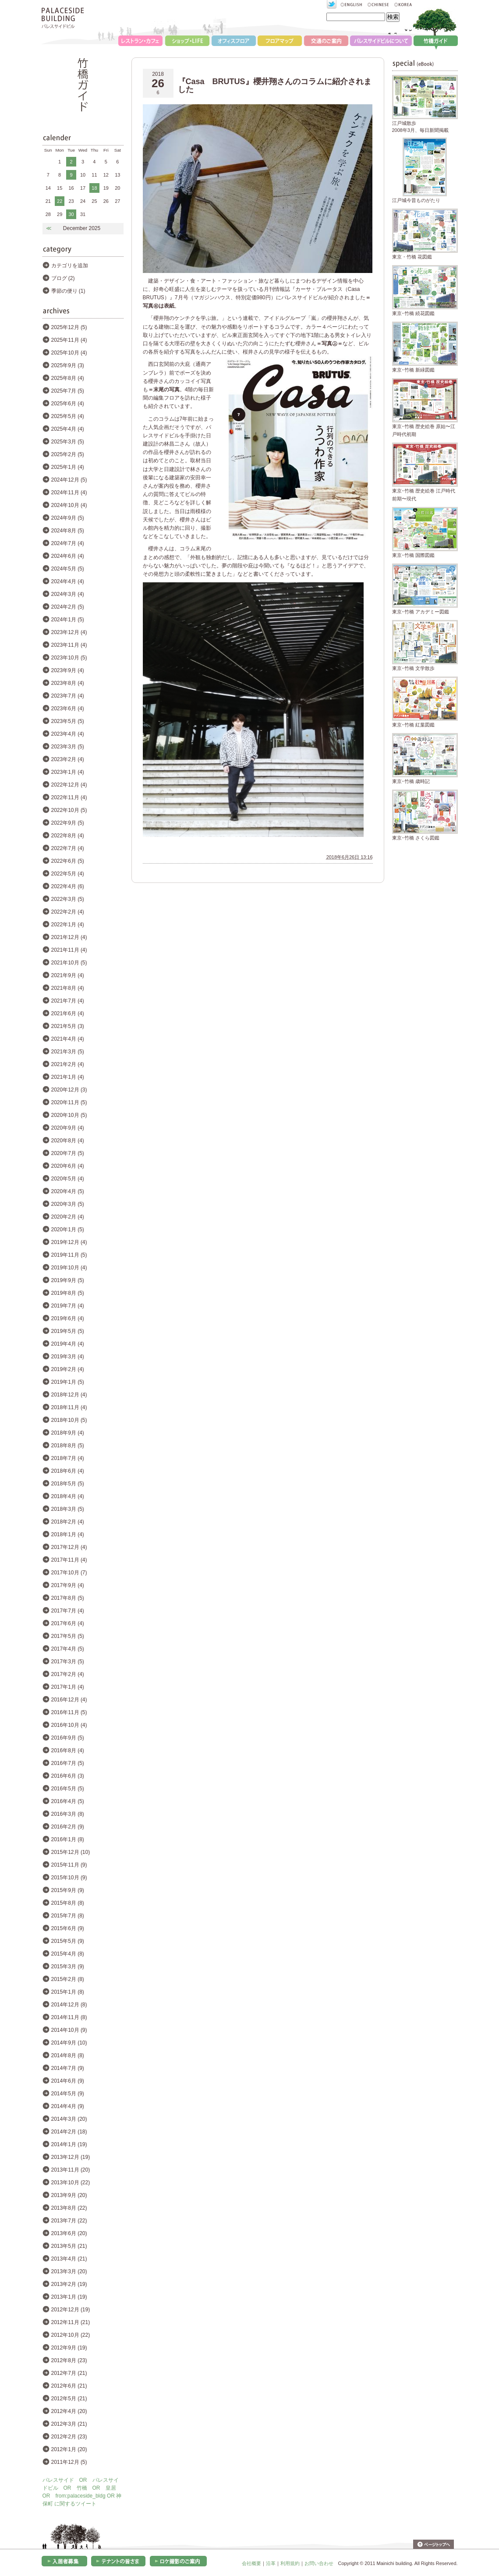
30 (71, 214)
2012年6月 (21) (69, 2386)
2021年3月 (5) (67, 1052)
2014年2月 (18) (69, 2132)
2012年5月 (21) (69, 2398)
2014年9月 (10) (69, 2043)
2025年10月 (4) (69, 353)
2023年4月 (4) (67, 734)
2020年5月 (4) (67, 1179)
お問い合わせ (318, 2563)
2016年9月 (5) (67, 1738)
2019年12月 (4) (69, 1242)
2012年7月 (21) (69, 2373)
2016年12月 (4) (69, 1700)
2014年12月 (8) (69, 2005)
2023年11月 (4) (69, 645)
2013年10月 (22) (70, 2182)
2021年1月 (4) (67, 1077)
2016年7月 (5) (67, 1763)
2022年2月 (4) (67, 912)
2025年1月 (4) (67, 467)
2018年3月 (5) (67, 1509)
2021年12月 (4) (69, 937)
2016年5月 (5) (67, 1789)
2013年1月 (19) (69, 2297)
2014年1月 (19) (69, 2144)
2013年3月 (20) (69, 2271)
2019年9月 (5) (67, 1280)
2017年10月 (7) (69, 1573)
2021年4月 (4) (67, 1039)
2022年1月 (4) (67, 924)
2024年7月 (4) (67, 543)
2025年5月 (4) (67, 416)
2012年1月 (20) (69, 2449)
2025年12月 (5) (69, 327)
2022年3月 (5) (67, 899)
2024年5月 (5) (67, 569)
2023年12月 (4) (69, 632)
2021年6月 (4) (67, 1013)
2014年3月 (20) (69, 2119)
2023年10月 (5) (69, 658)
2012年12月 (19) (70, 2310)
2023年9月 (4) (67, 670)
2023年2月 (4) (67, 759)
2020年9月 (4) (67, 1128)
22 (59, 201)
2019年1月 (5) (67, 1382)
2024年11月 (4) (69, 492)
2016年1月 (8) (67, 1839)
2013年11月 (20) (70, 2170)
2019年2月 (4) (67, 1369)
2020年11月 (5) (69, 1102)
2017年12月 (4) (69, 1547)
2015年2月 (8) (67, 1979)
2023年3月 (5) (67, 747)
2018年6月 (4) (67, 1471)
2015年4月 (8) (67, 1954)
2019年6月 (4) (67, 1318)
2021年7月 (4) (67, 1001)
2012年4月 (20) (69, 2411)
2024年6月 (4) (67, 556)
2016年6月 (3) (67, 1776)
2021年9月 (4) (67, 975)
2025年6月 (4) (67, 403)
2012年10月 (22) (70, 2335)
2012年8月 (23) (69, 2360)
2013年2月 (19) (69, 2284)
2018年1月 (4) (67, 1534)
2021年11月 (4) (69, 950)
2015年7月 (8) (67, 1916)
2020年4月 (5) (67, 1191)
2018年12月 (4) (69, 1395)
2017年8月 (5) (67, 1598)
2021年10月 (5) (69, 963)
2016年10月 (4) (69, 1725)
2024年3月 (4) (67, 594)
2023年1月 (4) (67, 772)
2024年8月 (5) (67, 531)
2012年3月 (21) (69, 2424)
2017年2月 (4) (67, 1674)
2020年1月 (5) (67, 1229)
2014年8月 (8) (67, 2055)
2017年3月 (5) (67, 1661)
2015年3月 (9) (67, 1966)
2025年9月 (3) (67, 365)
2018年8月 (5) (67, 1445)
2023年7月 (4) (67, 696)
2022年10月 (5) (69, 810)
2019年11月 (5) (69, 1255)
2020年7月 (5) (67, 1153)
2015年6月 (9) (67, 1928)
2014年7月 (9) (67, 2068)
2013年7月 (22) (69, 2221)
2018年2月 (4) (67, 1522)
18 (94, 188)
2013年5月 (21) (69, 2246)
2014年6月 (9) (67, 2081)
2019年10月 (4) (69, 1268)
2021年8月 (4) (67, 988)
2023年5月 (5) (67, 721)
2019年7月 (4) (67, 1306)
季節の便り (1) (68, 291)
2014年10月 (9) (69, 2030)
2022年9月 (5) (67, 823)
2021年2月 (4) (67, 1064)
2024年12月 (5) (69, 480)
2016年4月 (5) (67, 1801)
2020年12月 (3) (69, 1090)
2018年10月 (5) (69, 1420)
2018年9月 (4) (67, 1433)
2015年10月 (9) (69, 1877)
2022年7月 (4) (67, 848)
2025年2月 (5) (67, 454)
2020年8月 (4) (67, 1140)
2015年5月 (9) (67, 1941)
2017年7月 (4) (67, 1611)
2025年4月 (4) (67, 429)
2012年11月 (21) (70, 2322)
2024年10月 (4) (69, 505)
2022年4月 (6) (67, 886)
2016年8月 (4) (67, 1750)
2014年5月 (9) (67, 2094)
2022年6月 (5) (67, 861)
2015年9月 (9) (67, 1890)
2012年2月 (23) (69, 2437)
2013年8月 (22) (69, 2208)
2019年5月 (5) (67, 1331)
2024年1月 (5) (67, 620)
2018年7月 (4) (67, 1458)
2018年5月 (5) (67, 1484)
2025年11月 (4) (69, 340)
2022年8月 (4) (67, 836)
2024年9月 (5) (67, 518)
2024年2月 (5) (67, 607)
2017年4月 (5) (67, 1649)
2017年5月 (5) (67, 1636)
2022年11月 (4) (69, 797)
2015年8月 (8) (67, 1903)
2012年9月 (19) (69, 2348)
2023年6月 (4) (67, 708)
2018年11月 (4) (69, 1407)
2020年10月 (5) (69, 1115)
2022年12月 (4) (69, 785)
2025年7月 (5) (67, 391)
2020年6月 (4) (67, 1166)
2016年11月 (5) (69, 1712)
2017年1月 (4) (67, 1687)
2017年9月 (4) (67, 1585)
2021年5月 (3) (67, 1026)
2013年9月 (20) (69, 2195)
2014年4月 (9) (67, 2106)
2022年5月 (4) (67, 874)
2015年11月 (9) (69, 1865)
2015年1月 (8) (67, 1992)
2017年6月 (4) (67, 1623)
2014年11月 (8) (69, 2017)
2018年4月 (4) (67, 1496)
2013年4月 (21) (69, 2259)
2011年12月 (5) (69, 2462)
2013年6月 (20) (69, 2233)
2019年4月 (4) (67, 1344)
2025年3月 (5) (67, 442)
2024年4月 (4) (67, 581)
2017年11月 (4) (69, 1560)
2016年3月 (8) (67, 1814)
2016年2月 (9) (67, 1827)
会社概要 (251, 2563)
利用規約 (290, 2563)
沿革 (271, 2563)
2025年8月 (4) (67, 378)
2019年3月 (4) (67, 1357)
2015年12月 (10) (70, 1852)
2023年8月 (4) (67, 683)
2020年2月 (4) (67, 1217)
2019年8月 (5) (67, 1293)
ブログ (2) (63, 278)
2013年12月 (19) (70, 2157)
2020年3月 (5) (67, 1204)
